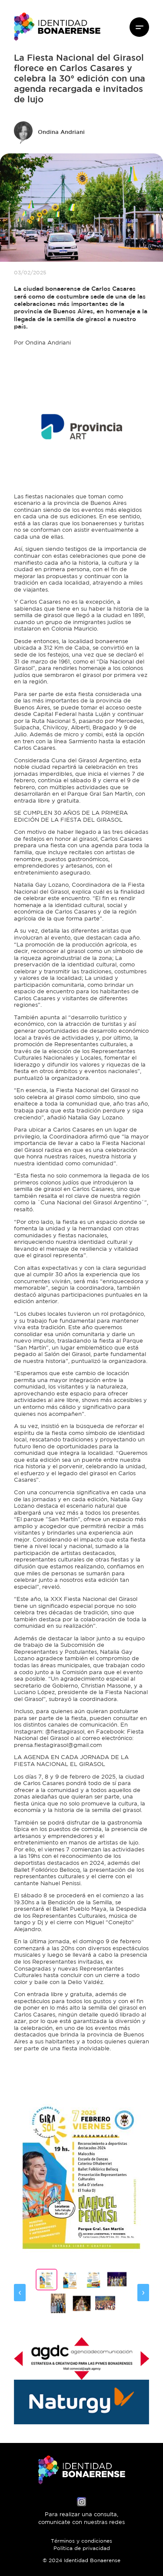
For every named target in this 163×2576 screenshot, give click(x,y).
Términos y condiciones (81, 2541)
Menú (139, 27)
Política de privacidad (81, 2549)
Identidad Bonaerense (57, 27)
